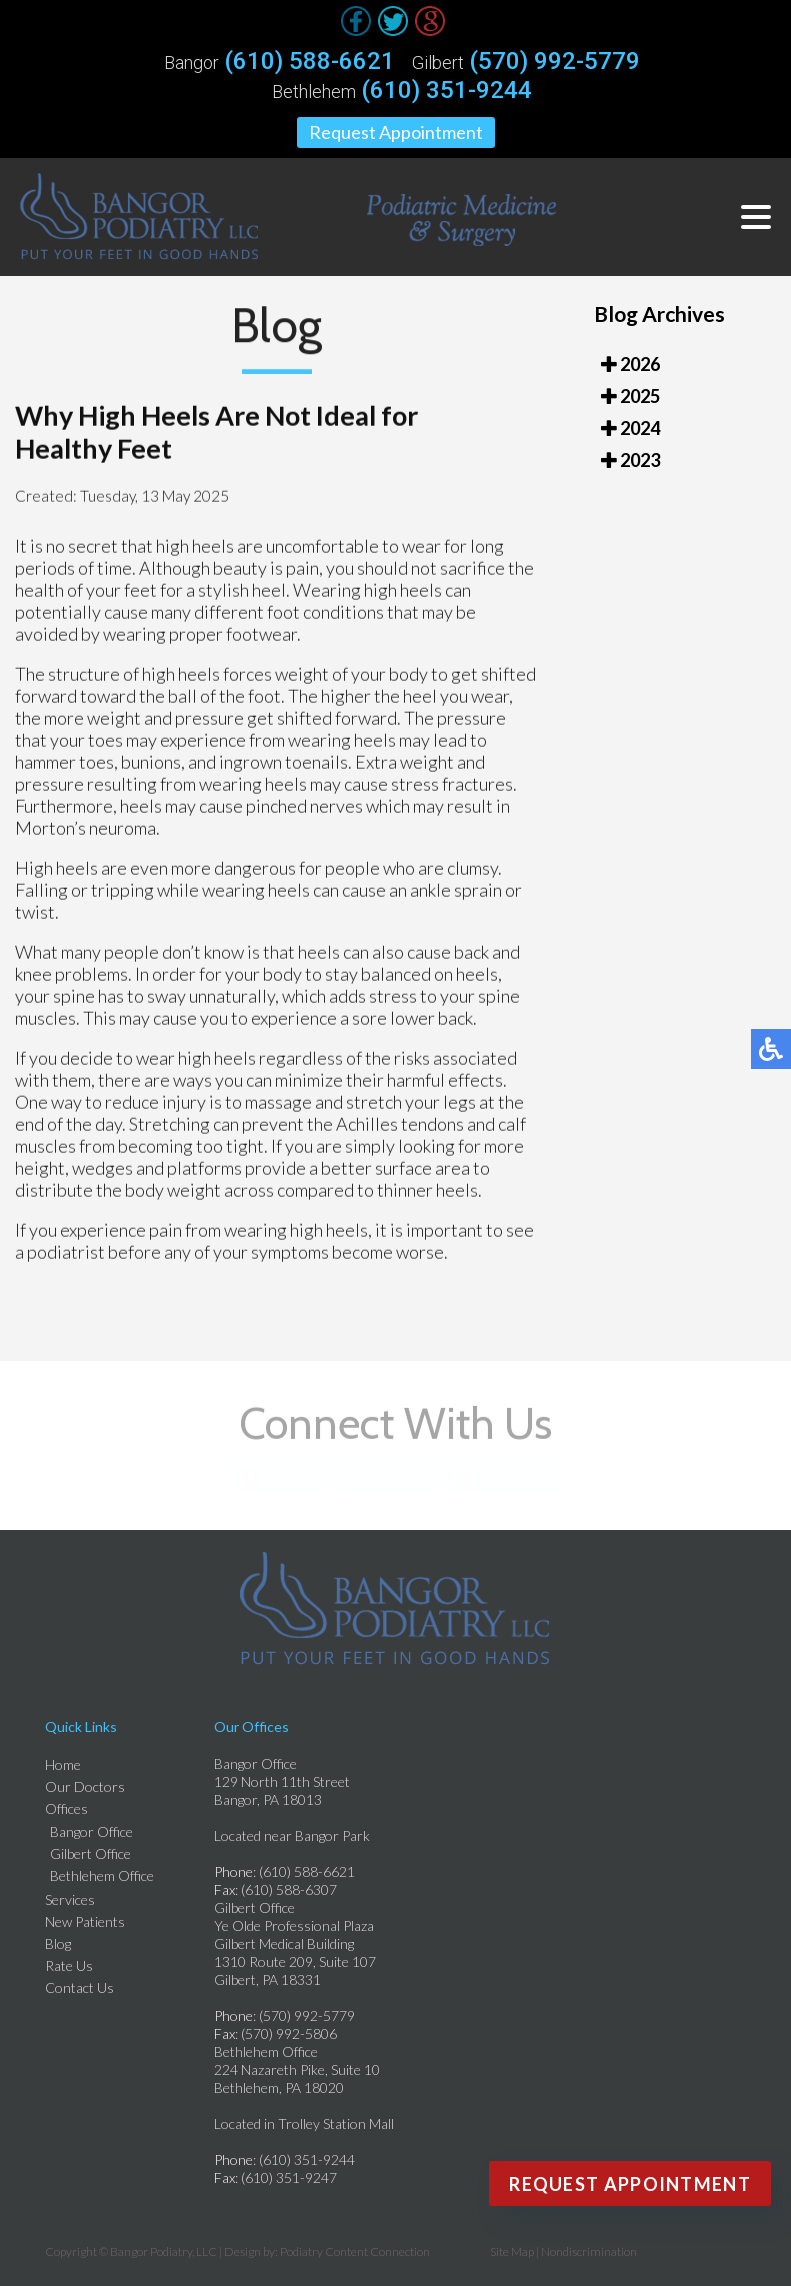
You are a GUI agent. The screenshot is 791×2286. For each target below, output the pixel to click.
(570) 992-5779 (554, 61)
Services (70, 1899)
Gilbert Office (90, 1853)
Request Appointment (396, 132)
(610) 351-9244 (446, 90)
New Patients (85, 1921)
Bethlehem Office (102, 1875)
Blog (58, 1943)
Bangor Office (91, 1831)
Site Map (512, 2251)
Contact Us (79, 1987)
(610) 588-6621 (309, 61)
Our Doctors (85, 1786)
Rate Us (69, 1965)
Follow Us (396, 1477)
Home (63, 1764)
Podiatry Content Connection (355, 2251)
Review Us (513, 1477)
